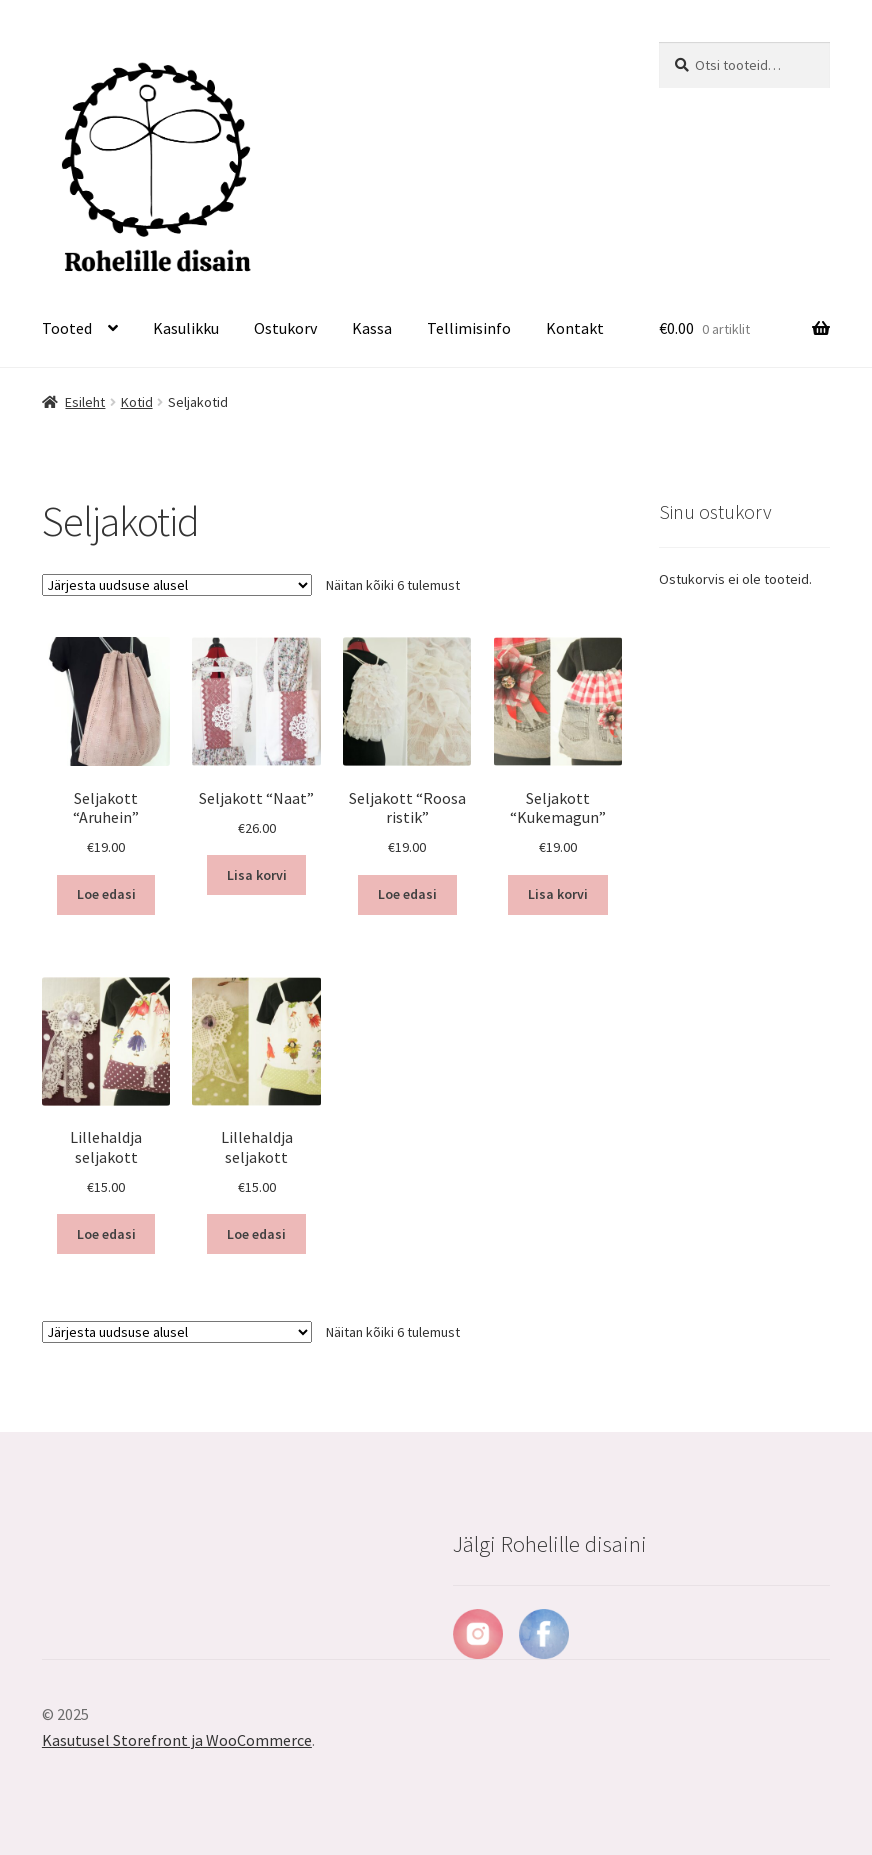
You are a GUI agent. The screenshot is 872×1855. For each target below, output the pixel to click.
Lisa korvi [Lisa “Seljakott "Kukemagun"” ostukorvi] (558, 894)
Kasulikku (186, 328)
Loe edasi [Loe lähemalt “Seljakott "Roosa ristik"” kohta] (407, 894)
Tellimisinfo (469, 328)
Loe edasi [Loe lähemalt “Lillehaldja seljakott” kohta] (106, 1234)
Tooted (67, 328)
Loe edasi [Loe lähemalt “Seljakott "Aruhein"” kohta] (106, 894)
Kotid (137, 402)
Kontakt (575, 328)
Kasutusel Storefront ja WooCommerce (177, 1740)
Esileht (85, 402)
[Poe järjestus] (177, 585)
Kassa (372, 328)
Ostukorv (285, 328)
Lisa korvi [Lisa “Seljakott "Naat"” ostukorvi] (257, 875)
